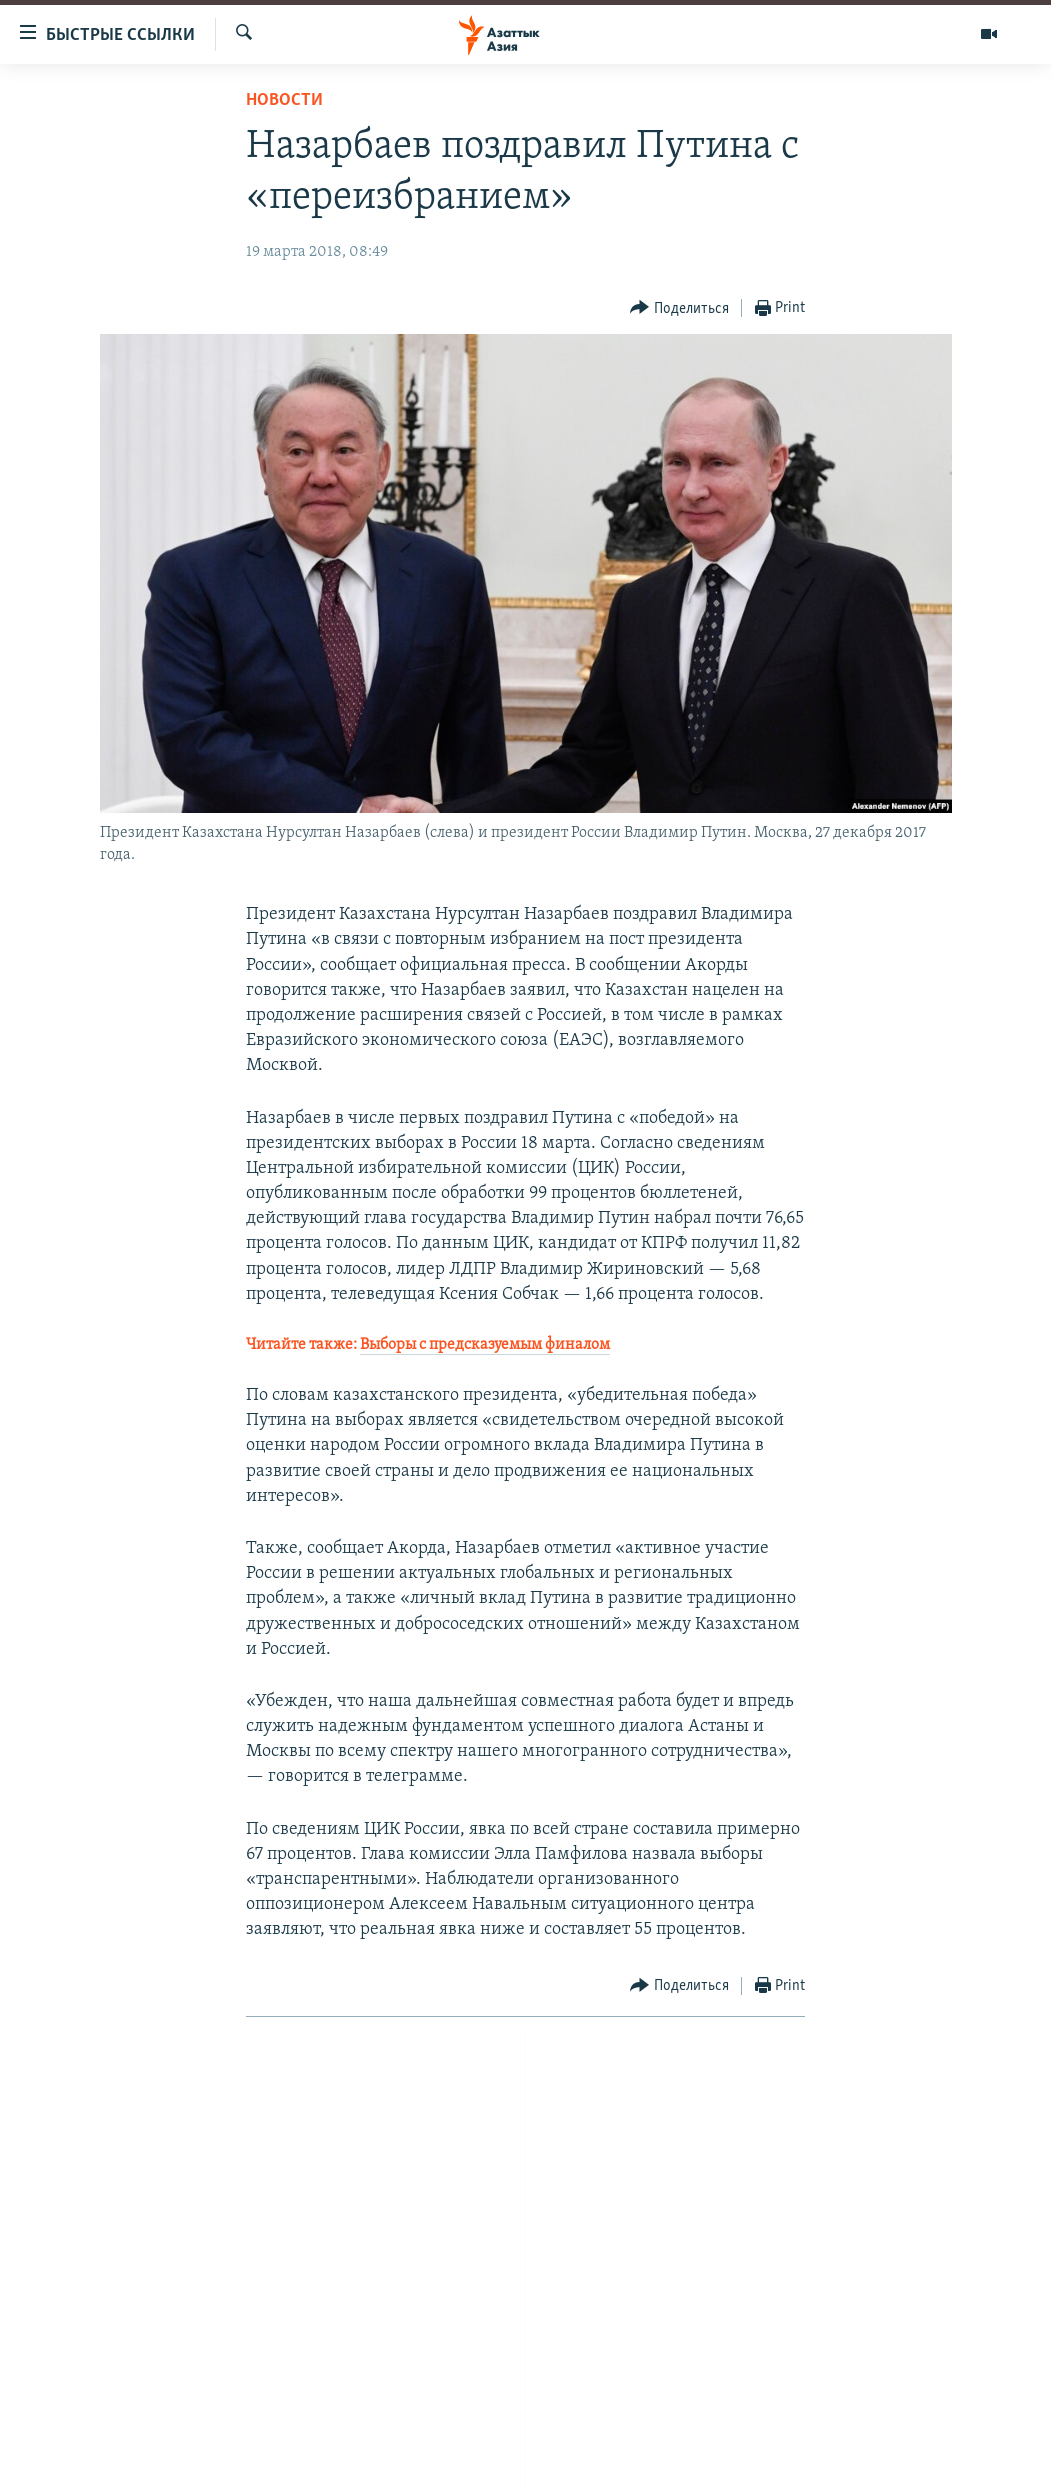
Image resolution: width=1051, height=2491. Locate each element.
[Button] (679, 308)
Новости (284, 100)
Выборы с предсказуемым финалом (485, 1345)
